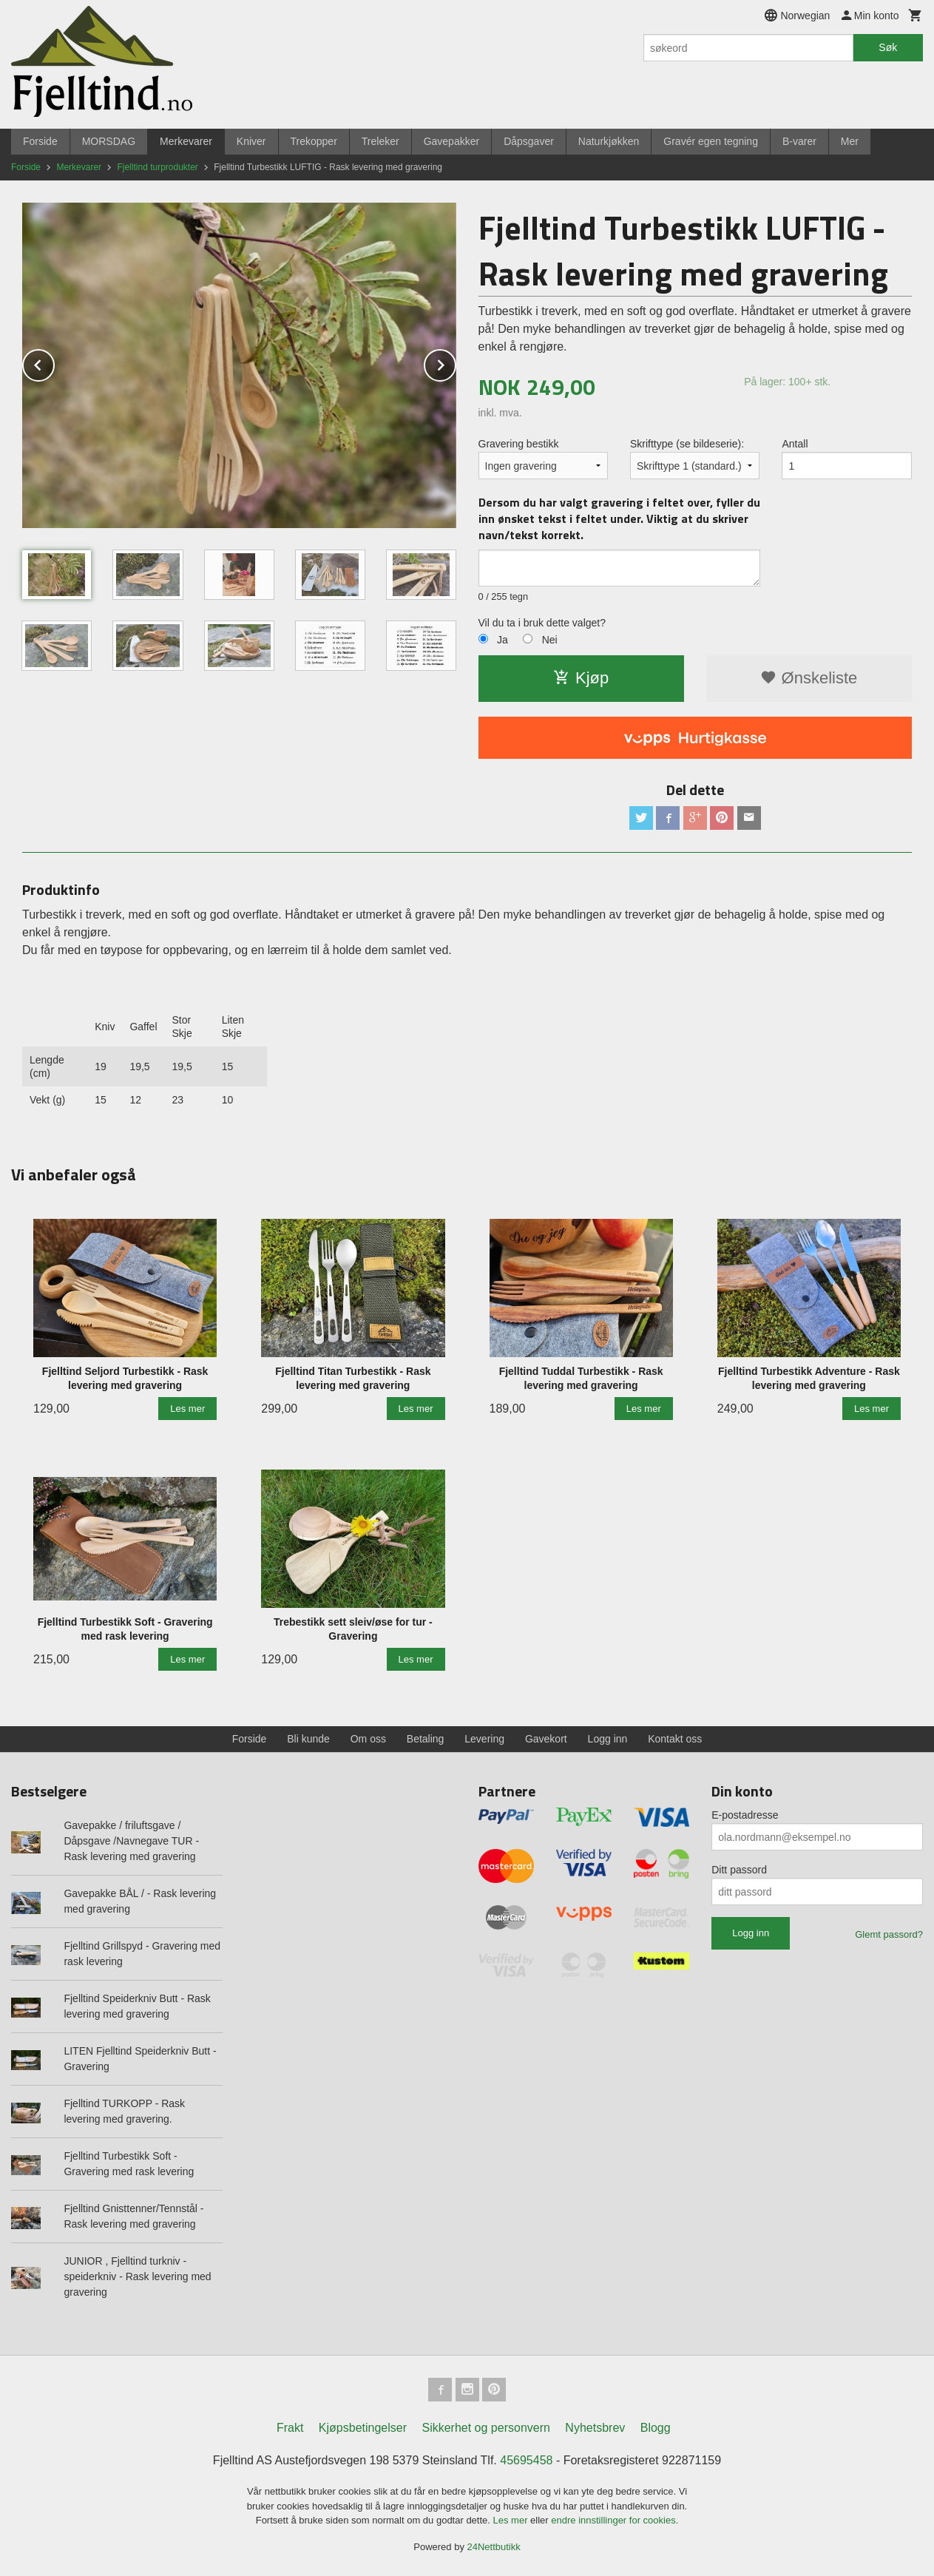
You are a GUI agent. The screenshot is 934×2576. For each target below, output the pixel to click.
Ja (502, 640)
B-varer (799, 141)
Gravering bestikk (518, 444)
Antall (795, 444)
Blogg (655, 2427)
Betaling (425, 1739)
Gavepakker (451, 141)
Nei (550, 640)
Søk (888, 47)
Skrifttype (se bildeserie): (687, 444)
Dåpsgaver (529, 141)
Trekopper (314, 141)
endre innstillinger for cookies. (614, 2520)
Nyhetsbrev (595, 2427)
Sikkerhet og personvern (485, 2427)
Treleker (380, 141)
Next (455, 363)
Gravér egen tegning (710, 141)
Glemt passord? (889, 1934)
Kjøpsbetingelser (363, 2427)
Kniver (251, 141)
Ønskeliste (808, 678)
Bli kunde (308, 1739)
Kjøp (581, 678)
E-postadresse (744, 1815)
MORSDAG (108, 141)
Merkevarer (186, 141)
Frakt (290, 2427)
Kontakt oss (675, 1739)
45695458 (526, 2460)
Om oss (368, 1739)
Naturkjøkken (608, 141)
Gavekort (546, 1739)
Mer (850, 141)
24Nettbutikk (494, 2546)
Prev (54, 363)
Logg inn (608, 1739)
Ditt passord (739, 1870)
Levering (484, 1739)
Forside (40, 141)
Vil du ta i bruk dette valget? (542, 623)
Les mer (512, 2520)
